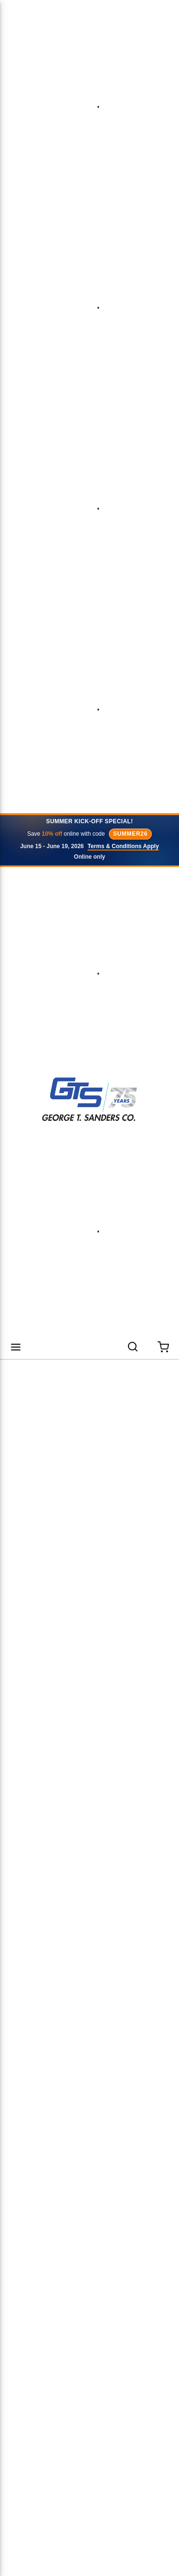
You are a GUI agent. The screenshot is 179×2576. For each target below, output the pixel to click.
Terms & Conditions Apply (123, 846)
